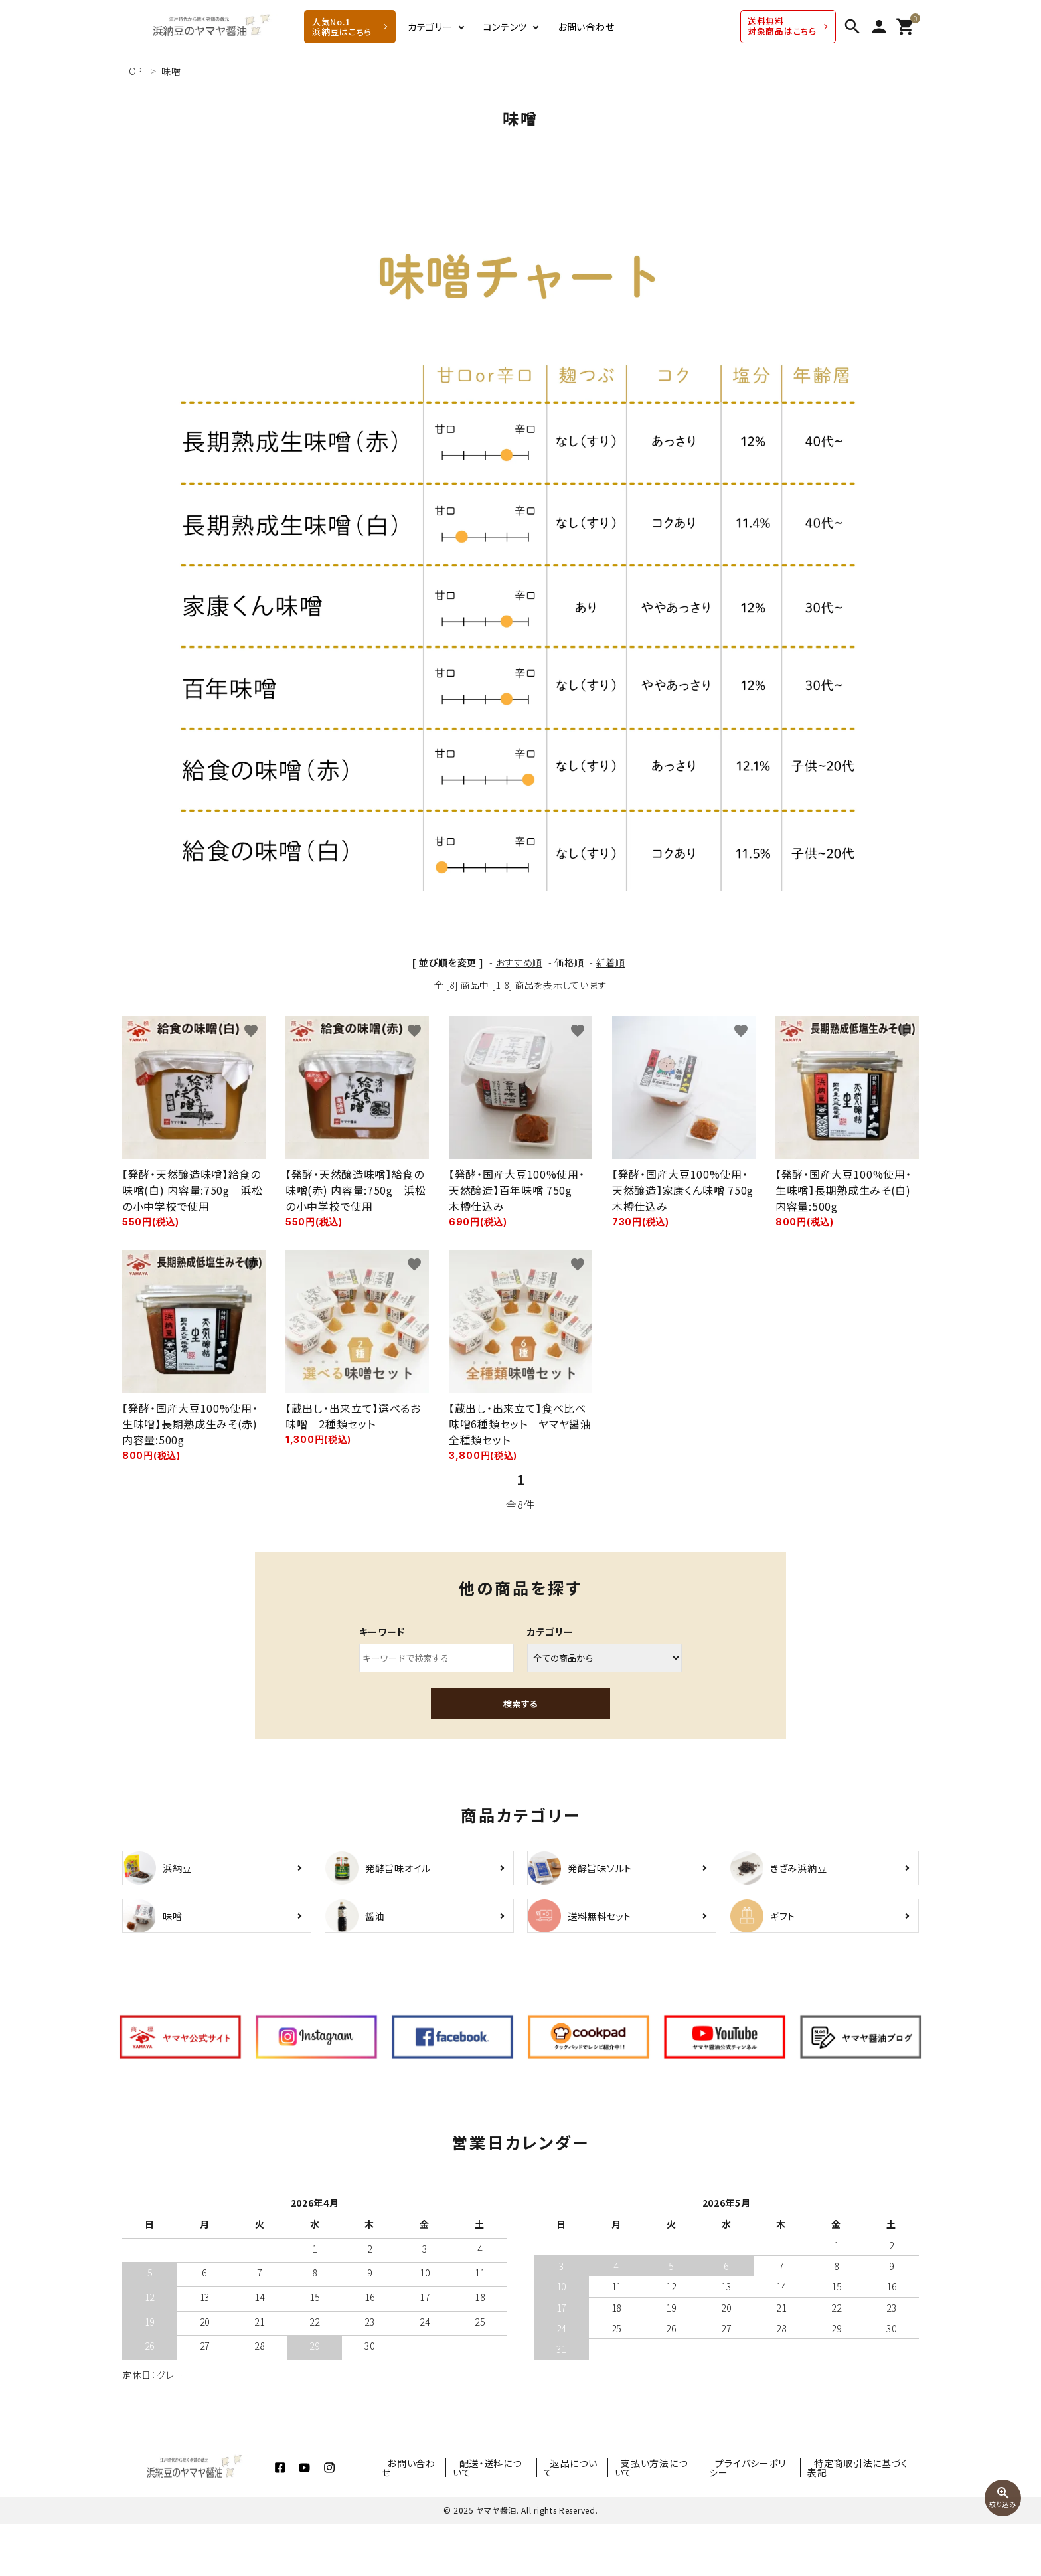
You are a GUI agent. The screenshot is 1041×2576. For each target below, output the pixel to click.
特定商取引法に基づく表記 (863, 2520)
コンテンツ (505, 26)
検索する (520, 1703)
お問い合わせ (586, 26)
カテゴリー (430, 26)
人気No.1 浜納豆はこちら (342, 26)
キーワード (382, 1631)
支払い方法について (671, 2520)
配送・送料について (523, 2520)
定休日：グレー (153, 2427)
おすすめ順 (519, 962)
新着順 (610, 962)
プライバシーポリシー (761, 2520)
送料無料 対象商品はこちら (782, 26)
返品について (596, 2520)
